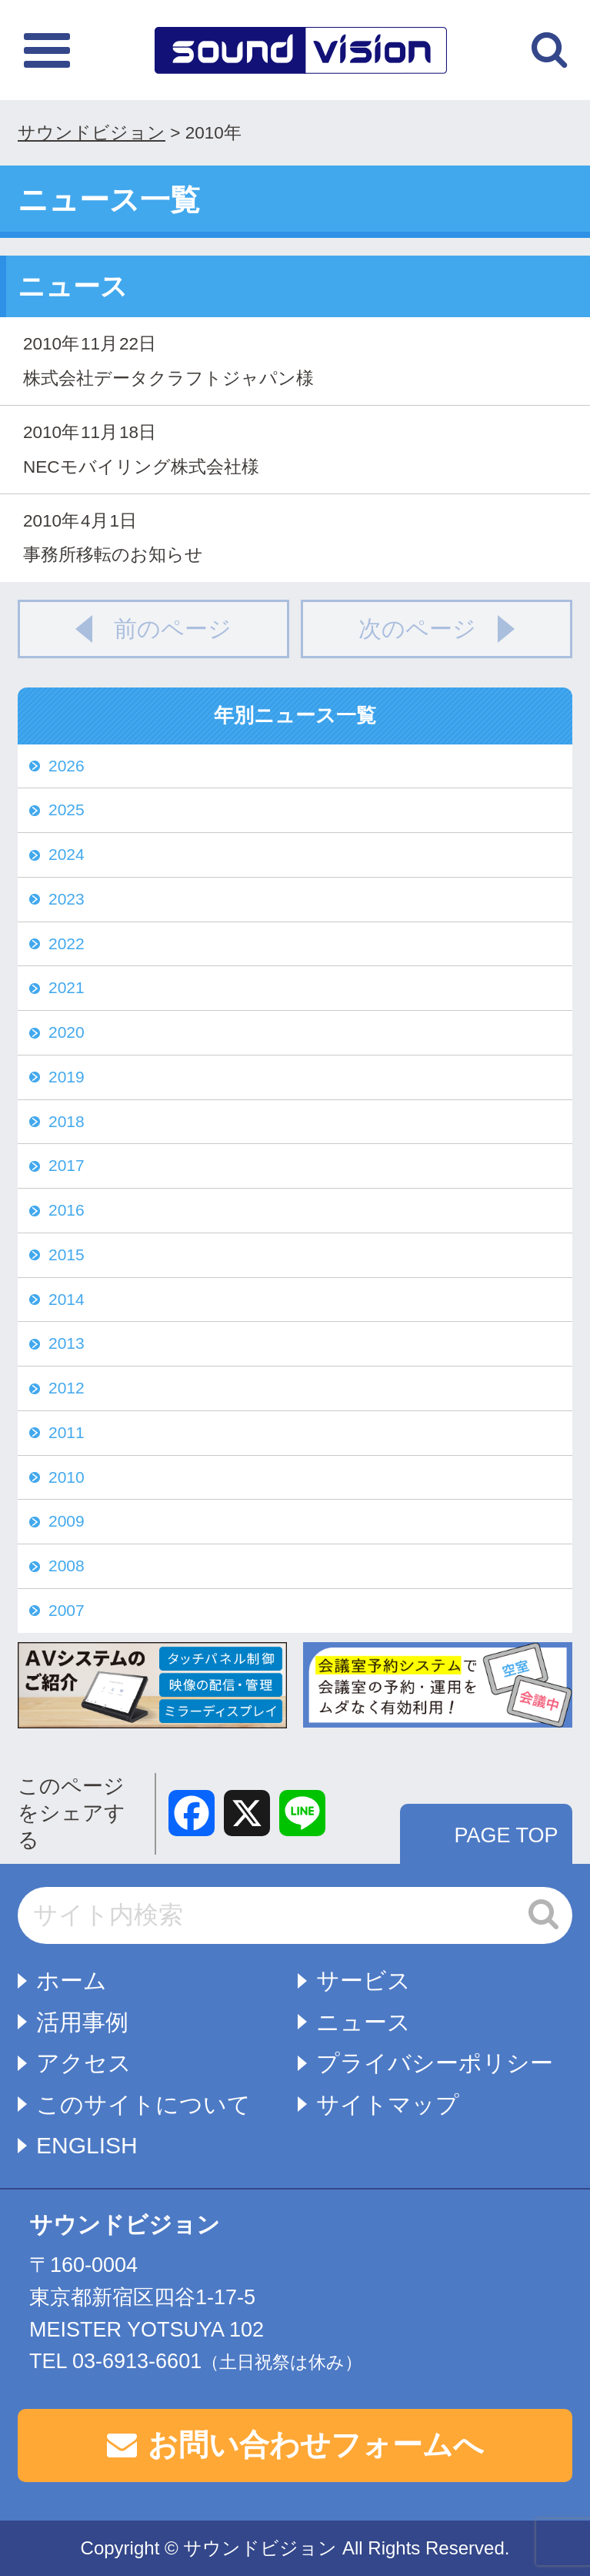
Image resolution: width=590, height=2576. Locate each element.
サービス (363, 1980)
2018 (66, 1121)
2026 (66, 765)
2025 (66, 809)
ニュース (363, 2022)
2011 (66, 1432)
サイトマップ (387, 2104)
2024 (66, 854)
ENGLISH (87, 2145)
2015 (66, 1254)
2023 (66, 899)
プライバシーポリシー (434, 2063)
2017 (66, 1165)
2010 (66, 1477)
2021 (66, 987)
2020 (66, 1032)
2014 (66, 1299)
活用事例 (82, 2022)
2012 (66, 1388)
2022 (66, 943)
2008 (66, 1565)
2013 (66, 1343)
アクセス (84, 2063)
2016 (66, 1210)
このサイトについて (143, 2104)
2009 (66, 1521)
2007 (66, 1610)
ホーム (71, 1980)
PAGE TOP (506, 1835)
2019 (66, 1077)
